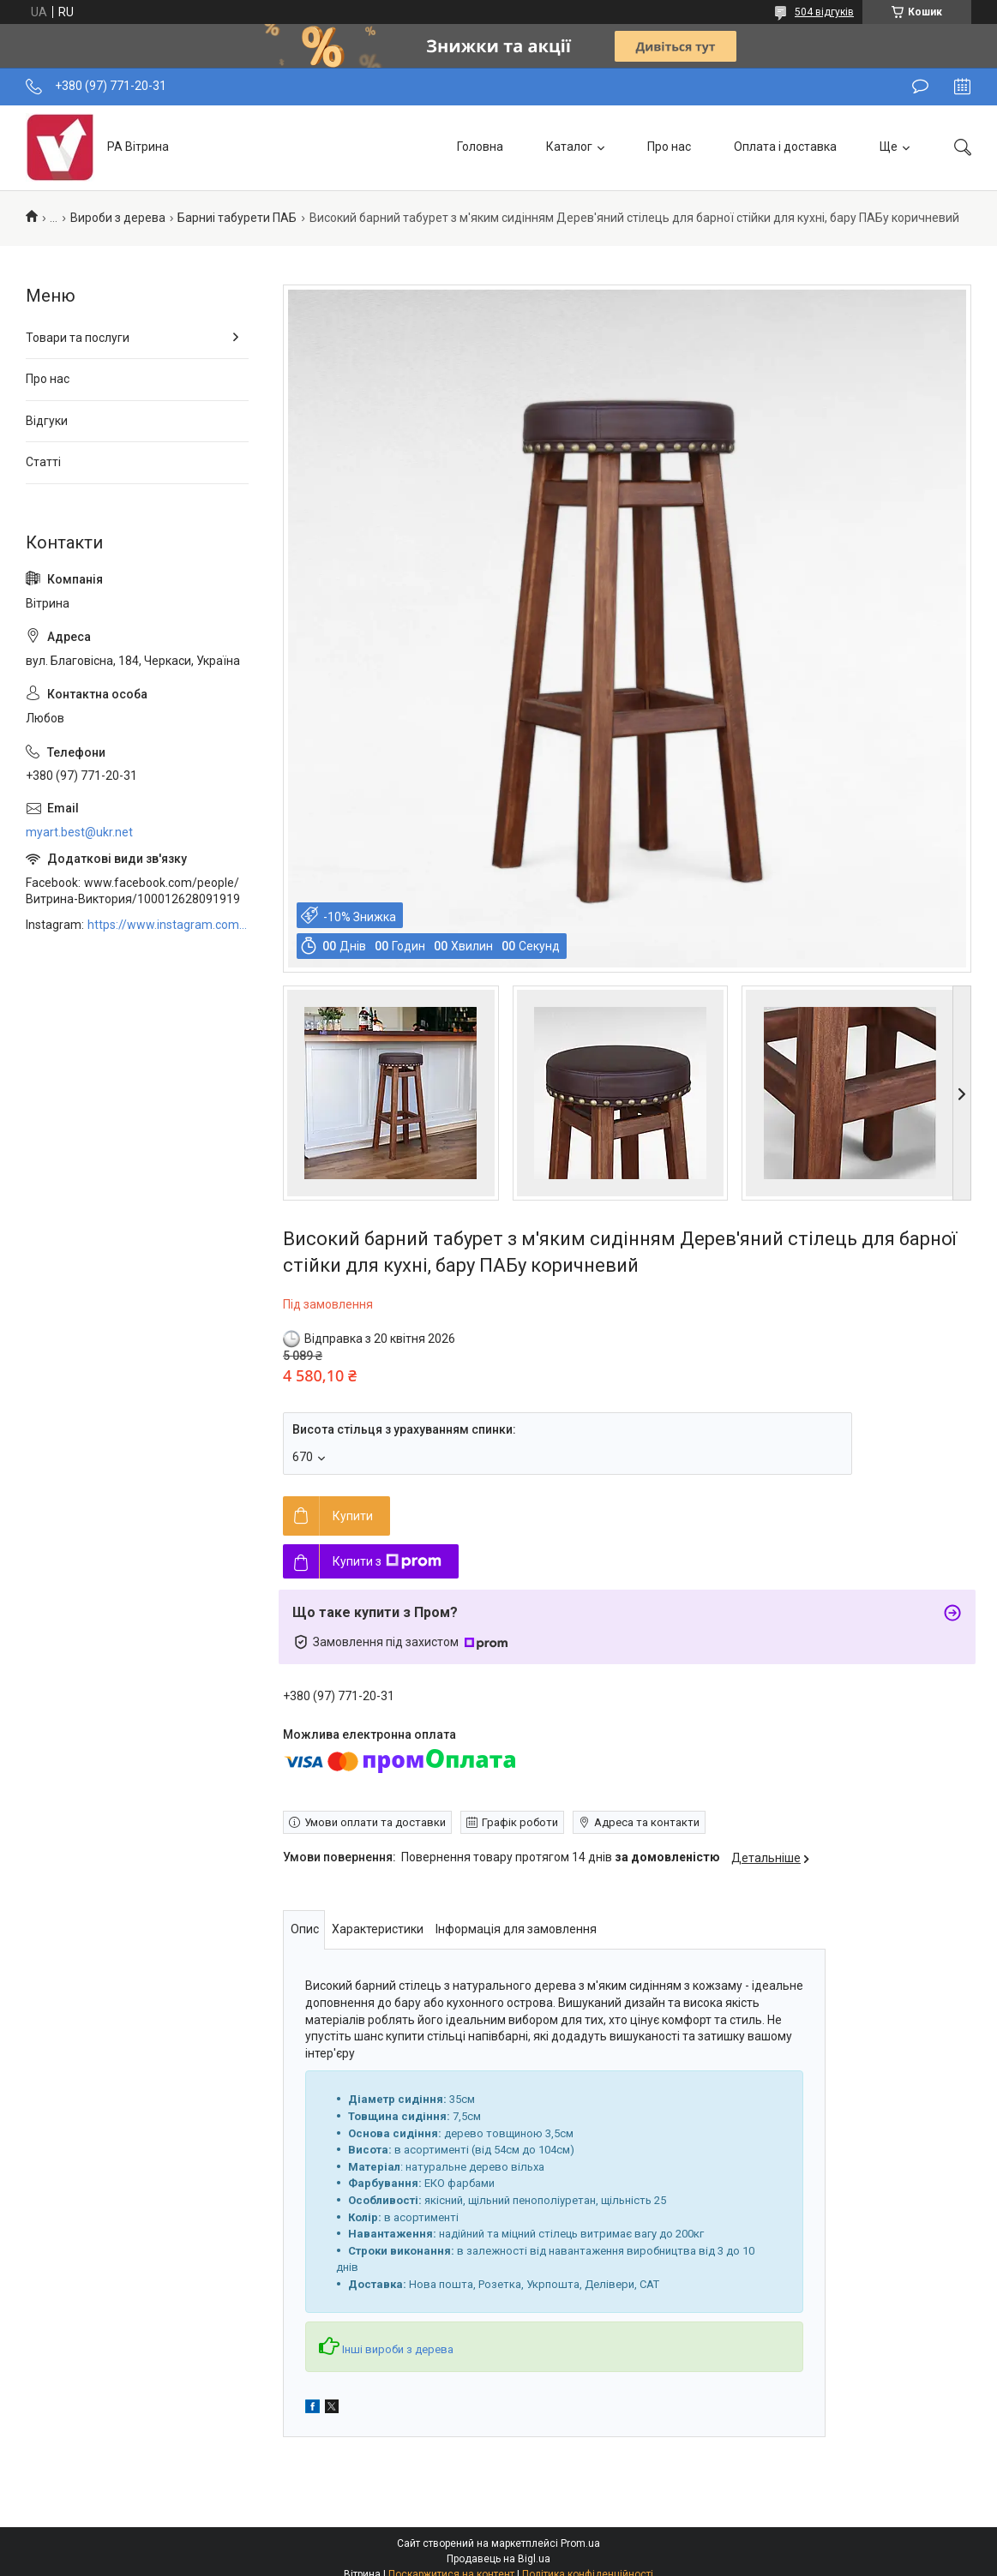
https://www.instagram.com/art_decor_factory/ (168, 925)
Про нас (669, 146)
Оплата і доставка (785, 146)
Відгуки (47, 421)
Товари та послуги (77, 337)
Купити (353, 1516)
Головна (480, 146)
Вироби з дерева (117, 218)
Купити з (387, 1561)
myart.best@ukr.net (79, 832)
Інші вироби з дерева (397, 2349)
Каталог (569, 146)
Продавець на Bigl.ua (498, 2559)
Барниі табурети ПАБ (237, 218)
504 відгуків (824, 12)
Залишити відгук (920, 86)
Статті (43, 462)
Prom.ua (580, 2543)
